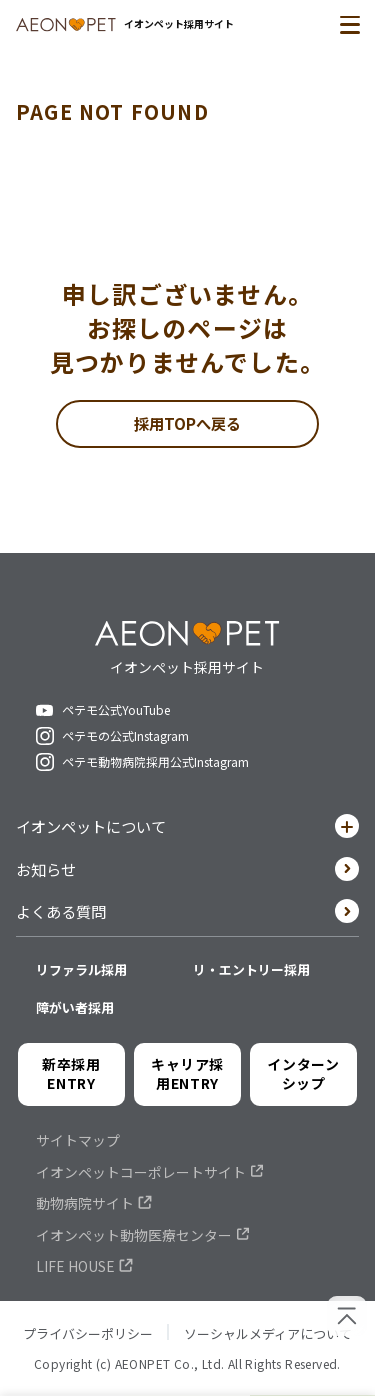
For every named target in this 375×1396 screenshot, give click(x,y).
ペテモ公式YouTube (116, 712)
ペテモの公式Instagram (125, 738)
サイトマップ (78, 1147)
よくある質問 (187, 916)
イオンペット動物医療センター (134, 1241)
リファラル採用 (81, 976)
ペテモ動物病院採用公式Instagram (155, 764)
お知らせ (187, 872)
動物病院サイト (85, 1210)
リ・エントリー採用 (251, 976)
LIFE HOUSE (75, 1273)
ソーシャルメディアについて (268, 1339)
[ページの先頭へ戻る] (347, 1316)
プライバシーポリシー (88, 1339)
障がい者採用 (75, 1014)
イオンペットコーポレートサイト (141, 1179)
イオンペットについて (187, 829)
